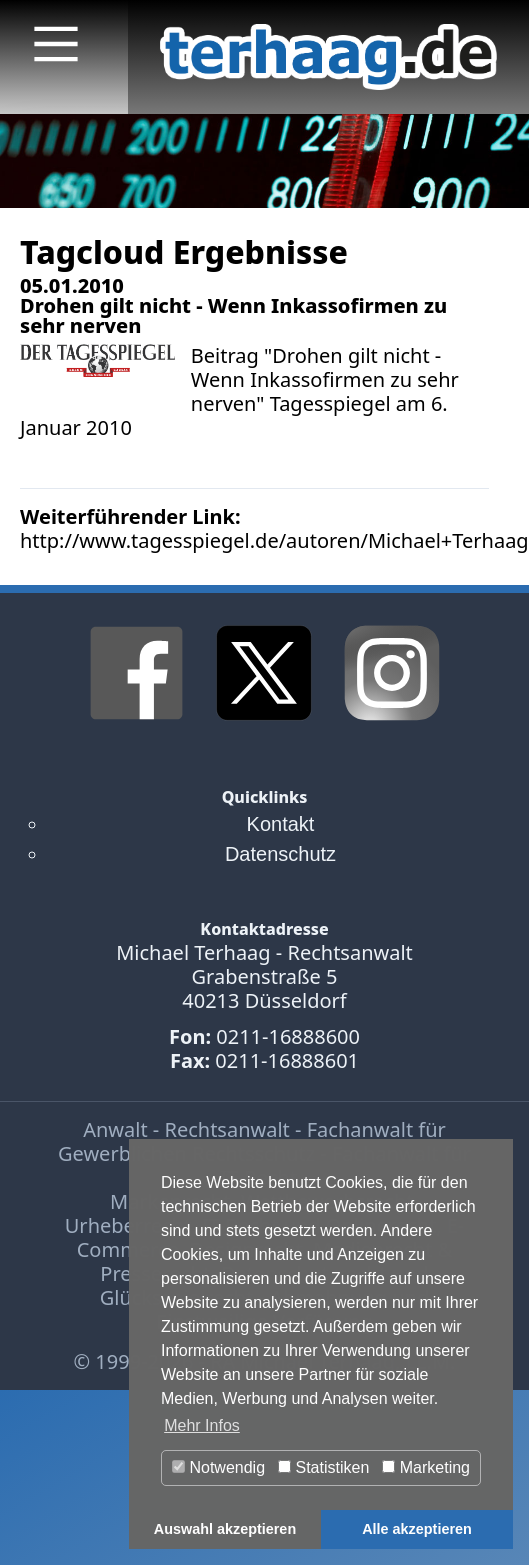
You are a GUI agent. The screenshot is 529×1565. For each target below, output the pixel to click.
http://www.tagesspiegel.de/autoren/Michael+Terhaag (274, 540)
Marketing (426, 1467)
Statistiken (323, 1467)
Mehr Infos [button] (202, 1425)
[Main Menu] (56, 44)
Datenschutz (280, 854)
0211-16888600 (288, 1036)
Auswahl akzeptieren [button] (225, 1529)
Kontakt (281, 824)
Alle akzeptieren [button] (417, 1529)
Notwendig (218, 1467)
